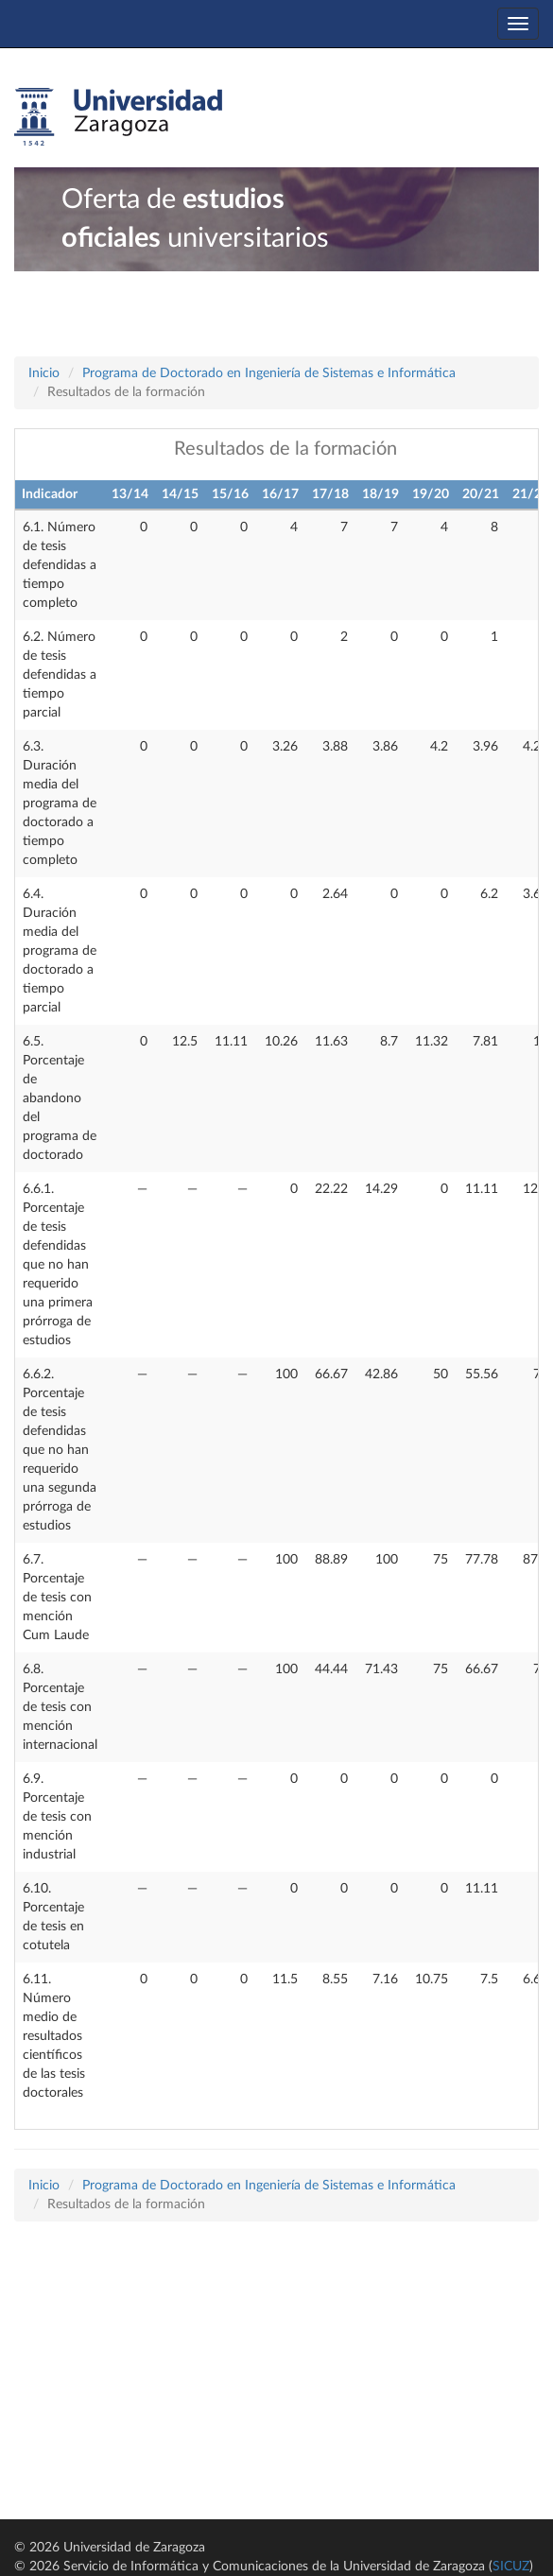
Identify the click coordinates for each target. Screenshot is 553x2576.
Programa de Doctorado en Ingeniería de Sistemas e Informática (269, 373)
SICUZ (511, 2566)
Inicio (44, 373)
